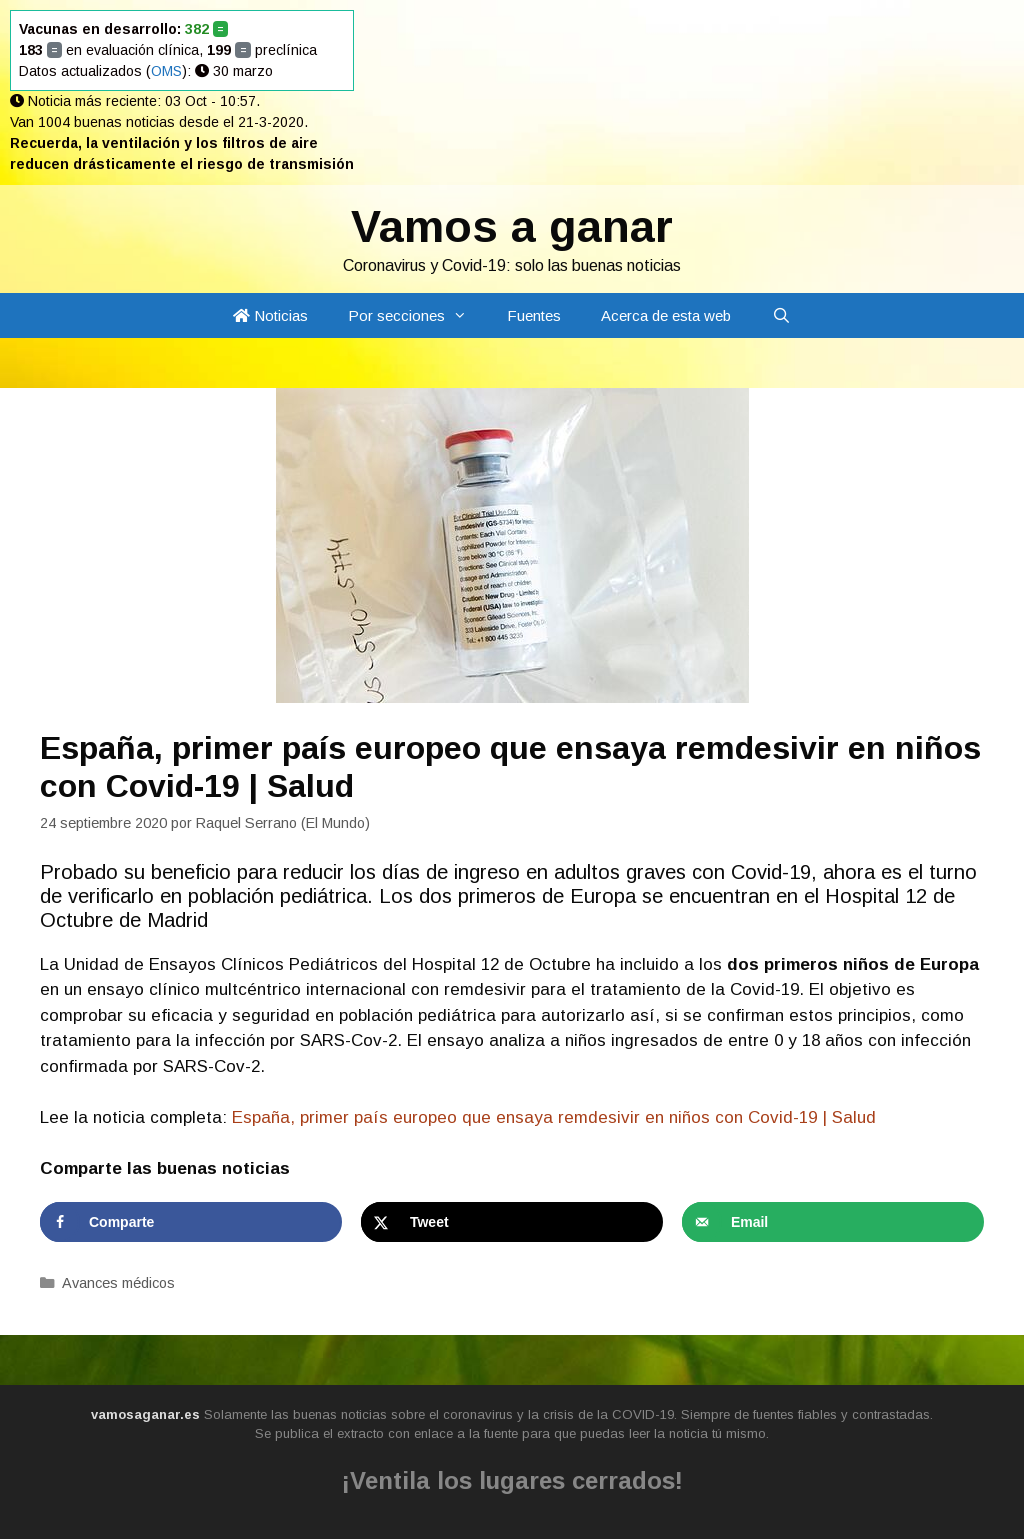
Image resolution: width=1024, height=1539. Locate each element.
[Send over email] (833, 1222)
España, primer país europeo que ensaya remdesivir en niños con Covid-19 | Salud (554, 1117)
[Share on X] (512, 1222)
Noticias (270, 315)
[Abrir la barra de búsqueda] (780, 315)
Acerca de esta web (666, 315)
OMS (166, 71)
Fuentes (534, 315)
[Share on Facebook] (191, 1222)
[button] (466, 315)
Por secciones (417, 315)
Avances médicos (118, 1283)
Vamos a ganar (512, 226)
